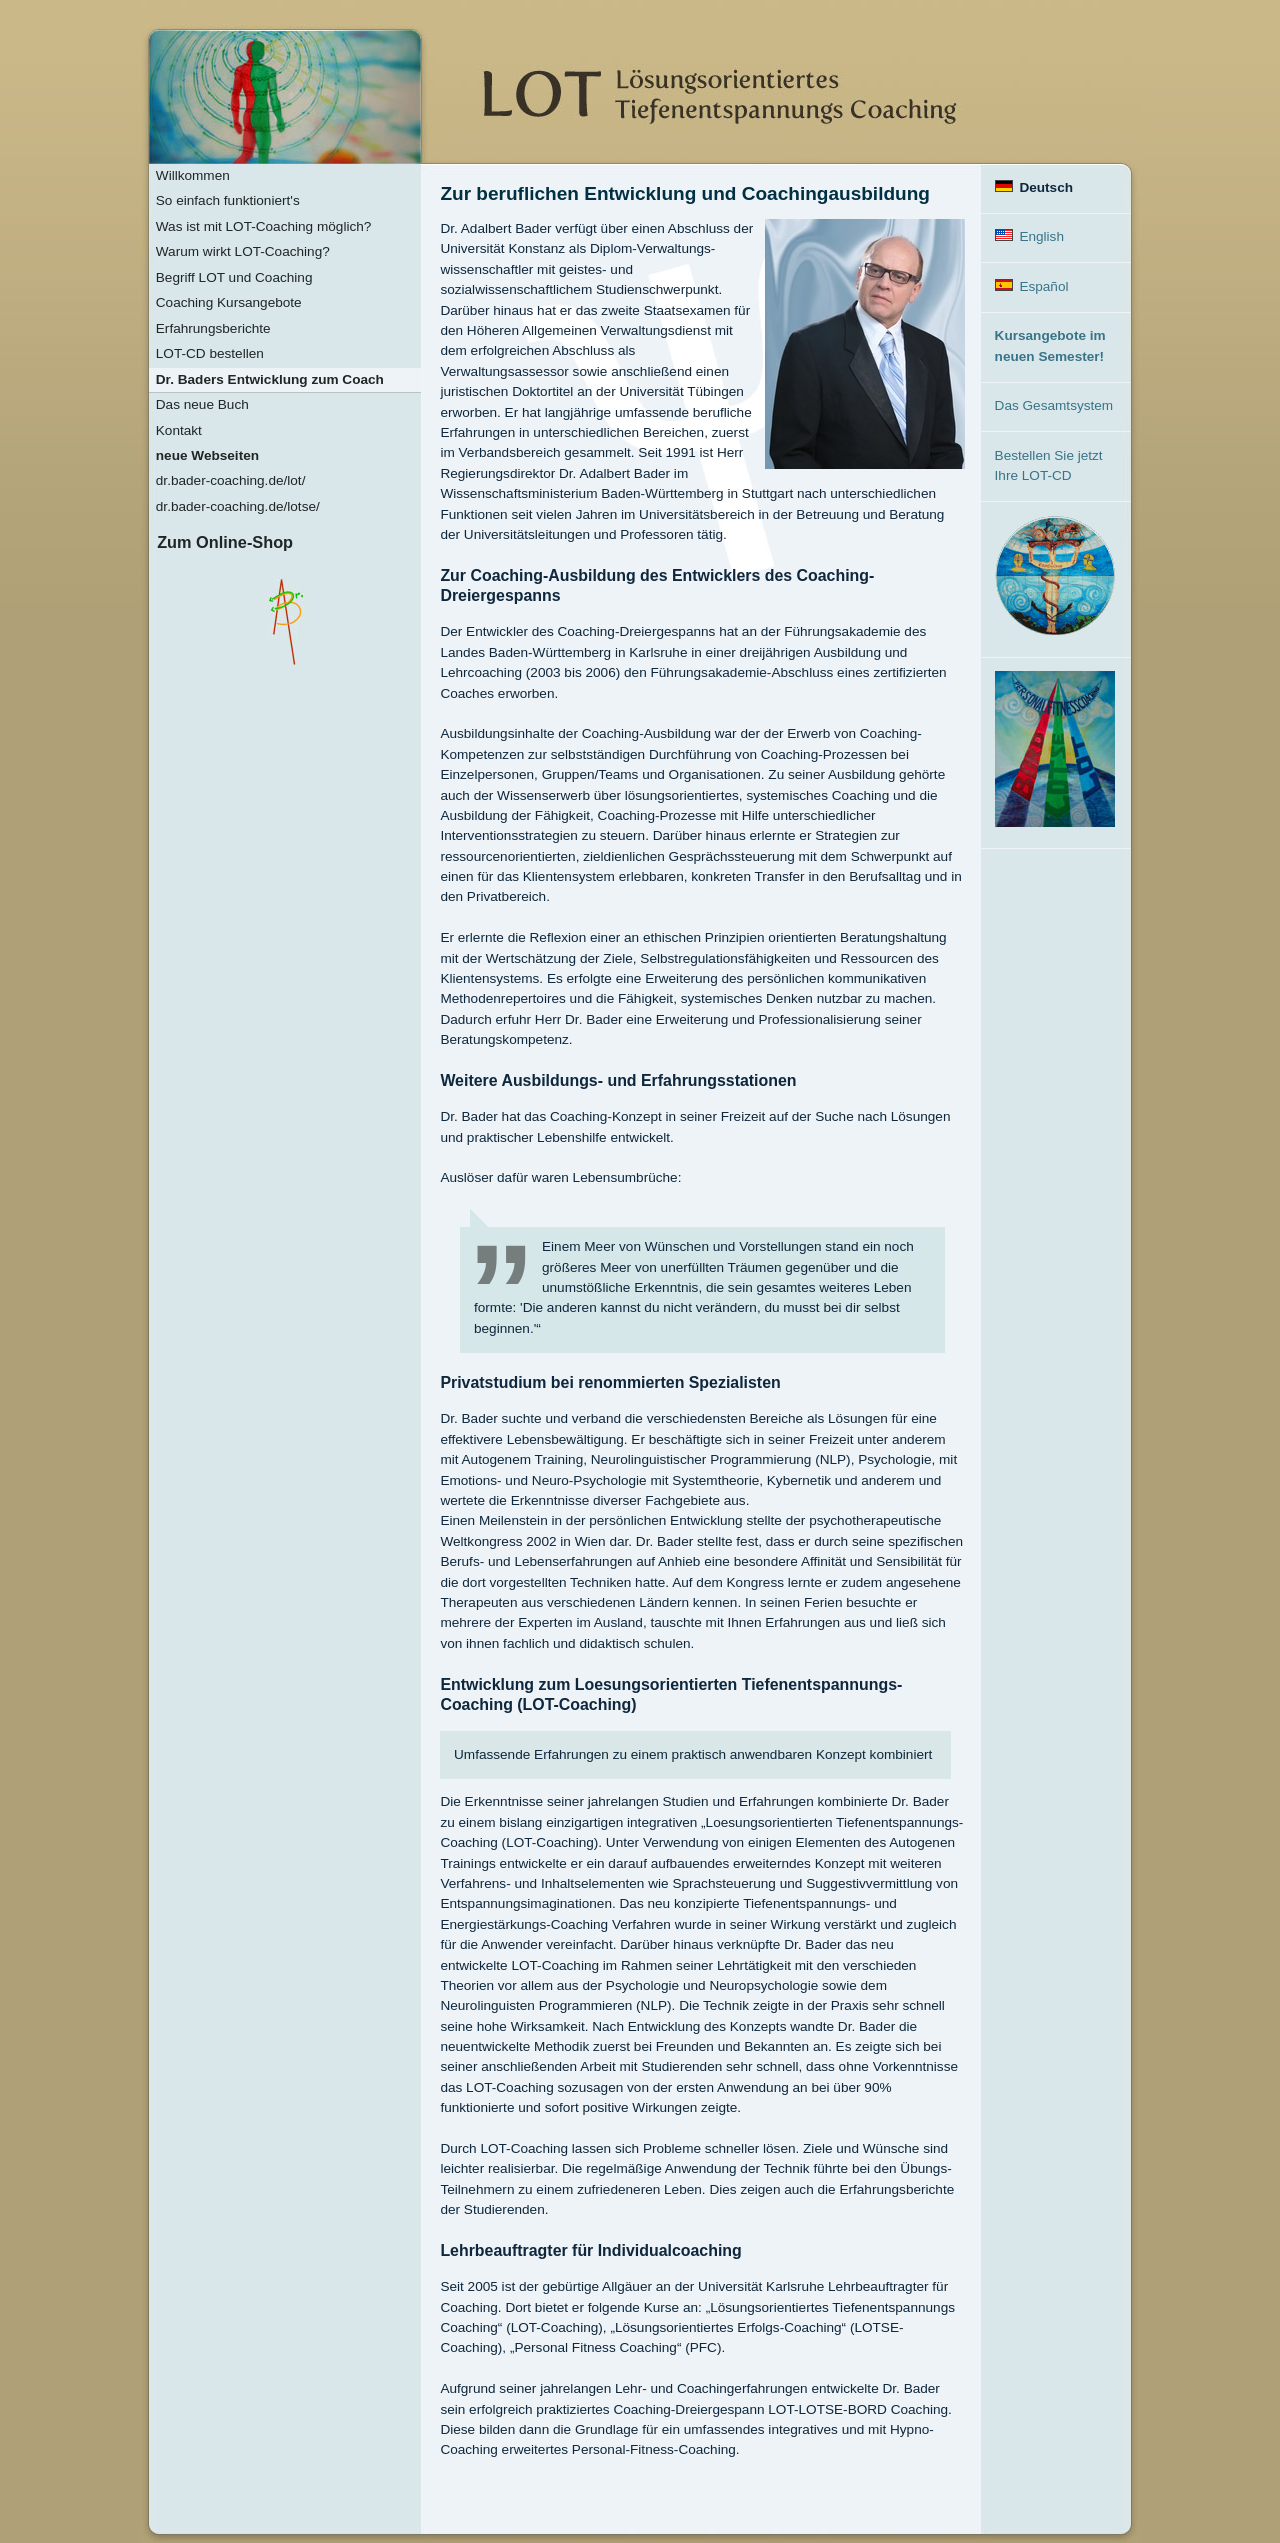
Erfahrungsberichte (213, 328)
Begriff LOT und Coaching (234, 277)
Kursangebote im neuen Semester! (1050, 345)
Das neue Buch (202, 404)
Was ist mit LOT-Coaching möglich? (264, 226)
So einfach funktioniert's (228, 200)
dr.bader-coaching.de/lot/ (231, 480)
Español (1032, 286)
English (1029, 236)
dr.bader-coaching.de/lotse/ (238, 506)
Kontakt (179, 430)
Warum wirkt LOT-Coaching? (243, 251)
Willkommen (193, 175)
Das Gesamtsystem (1054, 405)
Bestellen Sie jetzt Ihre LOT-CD (1049, 465)
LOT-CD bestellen (210, 353)
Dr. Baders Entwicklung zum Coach (270, 379)
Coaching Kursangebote (229, 302)
